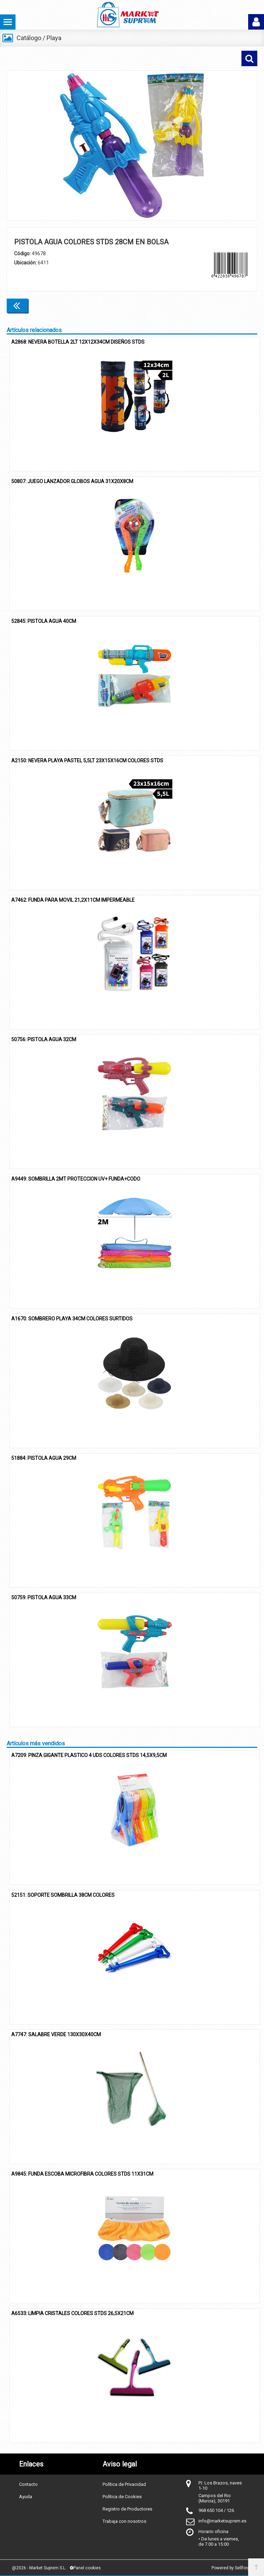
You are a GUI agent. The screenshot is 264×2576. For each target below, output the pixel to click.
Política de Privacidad (124, 2484)
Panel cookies (85, 2567)
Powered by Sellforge (231, 2567)
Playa (54, 38)
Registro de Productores (127, 2509)
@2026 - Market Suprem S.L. (39, 2567)
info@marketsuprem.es (222, 2521)
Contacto (28, 2484)
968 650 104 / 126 (216, 2510)
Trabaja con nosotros (124, 2521)
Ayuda (25, 2496)
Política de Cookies (122, 2496)
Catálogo (29, 38)
